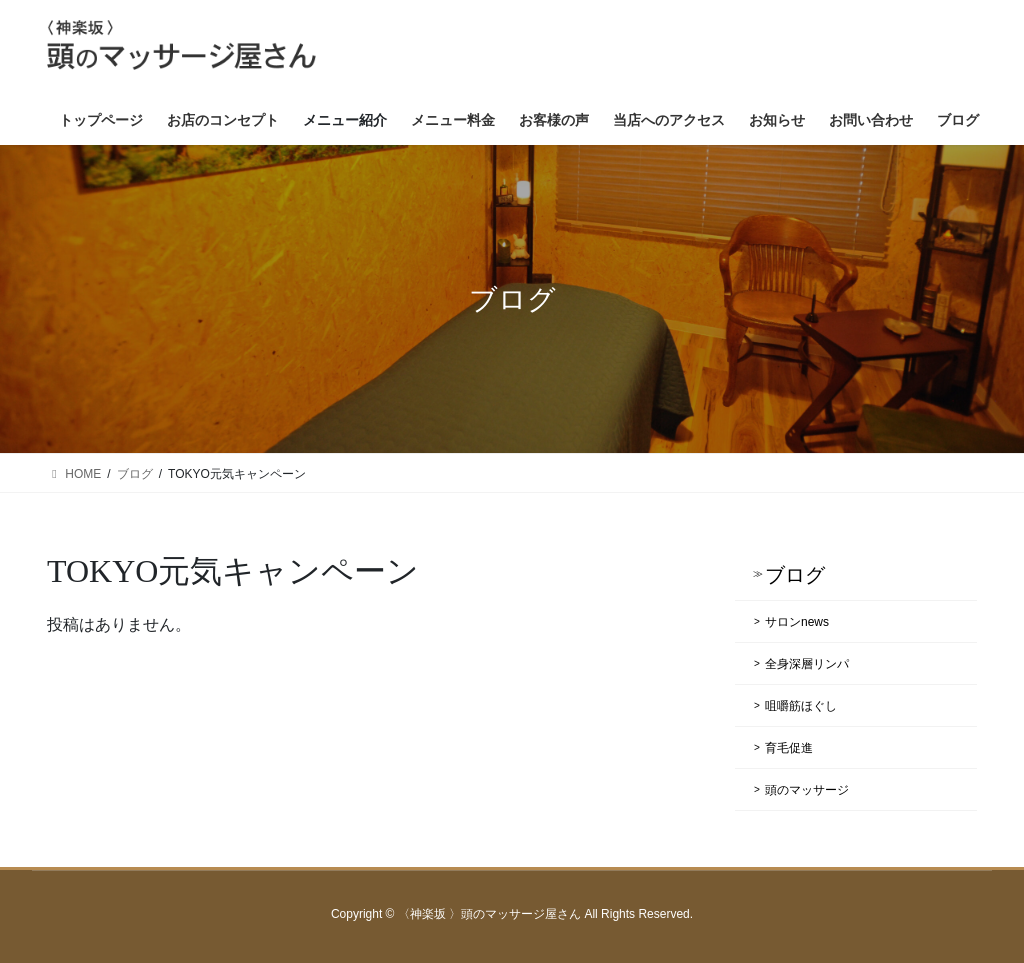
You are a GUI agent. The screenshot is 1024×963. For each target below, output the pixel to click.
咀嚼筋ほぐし (801, 706)
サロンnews (797, 622)
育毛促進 (789, 748)
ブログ (795, 575)
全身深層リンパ (807, 664)
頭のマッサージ (807, 790)
